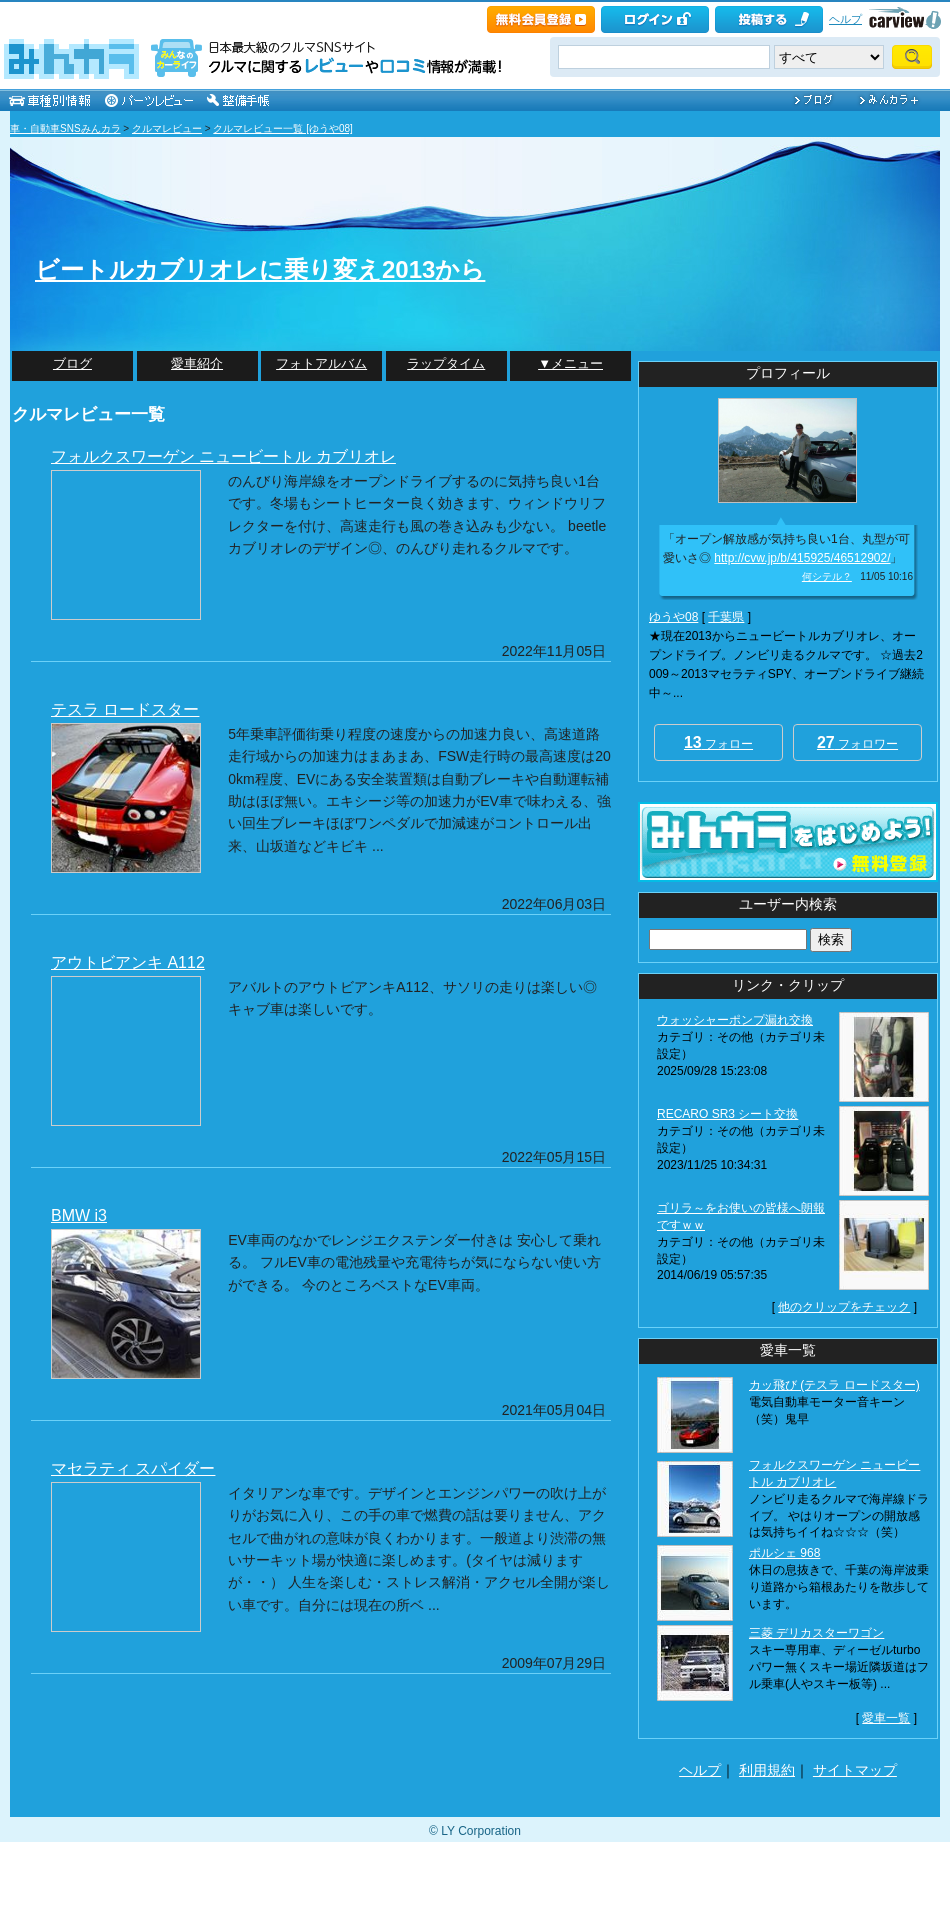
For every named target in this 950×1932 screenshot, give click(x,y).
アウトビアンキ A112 (128, 962)
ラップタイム (446, 363)
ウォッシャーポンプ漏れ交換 (735, 1020)
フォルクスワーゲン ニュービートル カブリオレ (223, 456)
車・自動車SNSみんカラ (65, 128)
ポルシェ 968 (784, 1553)
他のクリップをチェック (844, 1307)
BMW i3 (79, 1215)
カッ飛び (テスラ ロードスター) (834, 1385)
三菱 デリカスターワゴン (816, 1633)
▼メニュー (570, 363)
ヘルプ (845, 19)
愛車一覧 (886, 1718)
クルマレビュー (167, 128)
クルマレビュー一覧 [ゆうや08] (282, 128)
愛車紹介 (197, 363)
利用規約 (767, 1770)
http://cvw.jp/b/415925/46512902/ (802, 558)
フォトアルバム (321, 363)
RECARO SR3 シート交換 (727, 1114)
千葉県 (726, 617)
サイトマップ (855, 1770)
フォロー (718, 742)
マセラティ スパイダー (133, 1468)
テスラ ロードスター (125, 709)
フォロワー (857, 742)
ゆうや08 (673, 617)
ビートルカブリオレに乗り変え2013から (260, 269)
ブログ (72, 363)
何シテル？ (827, 576)
